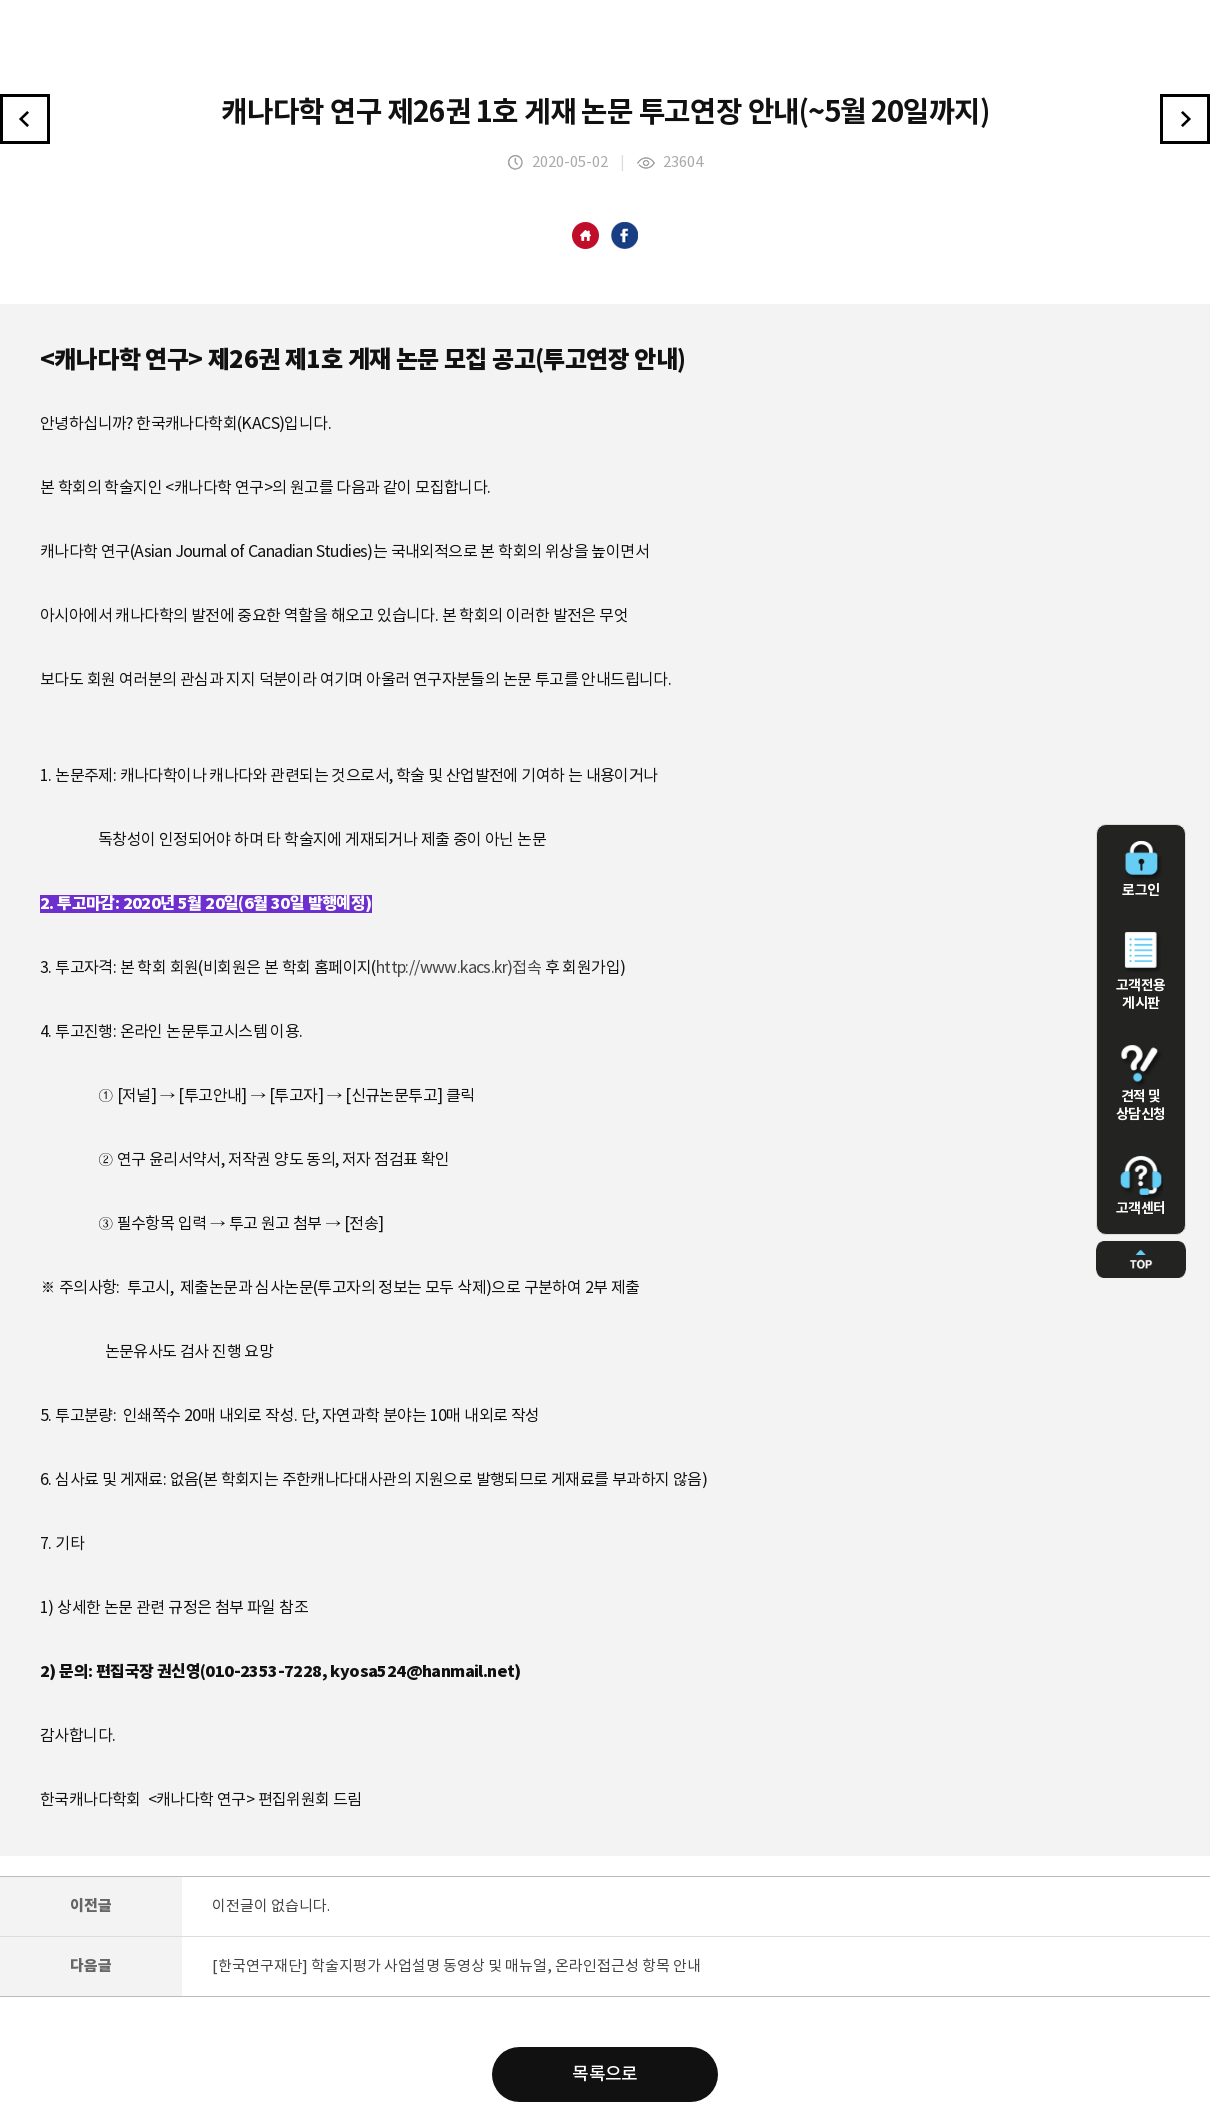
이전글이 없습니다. (271, 1906)
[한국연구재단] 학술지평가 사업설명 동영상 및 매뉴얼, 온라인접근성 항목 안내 (456, 1966)
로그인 (1141, 870)
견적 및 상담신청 (1141, 1084)
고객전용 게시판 (1141, 972)
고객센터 (1141, 1186)
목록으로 (605, 2074)
